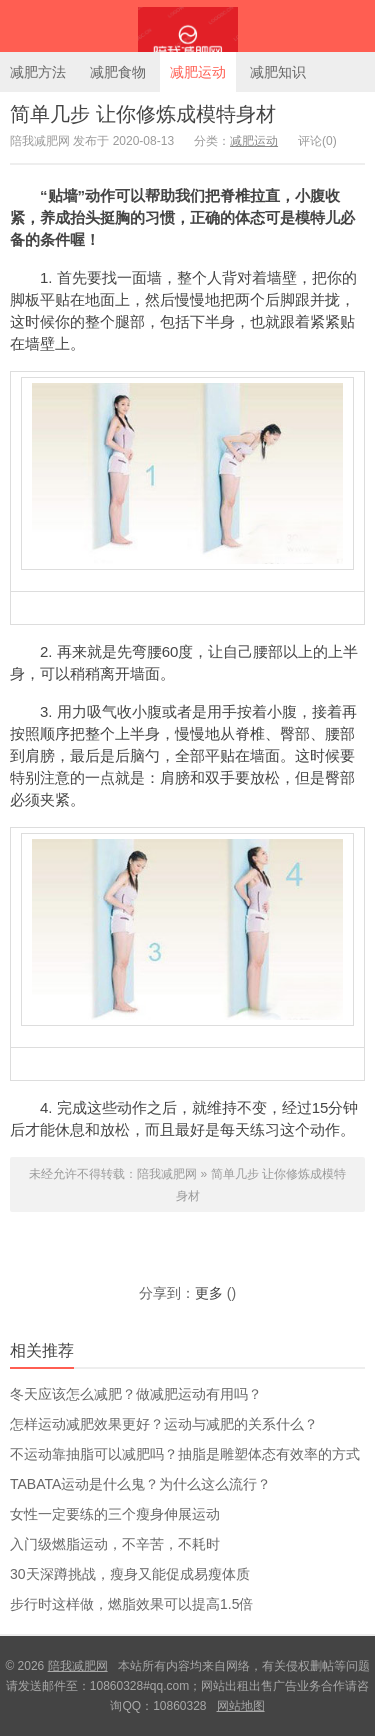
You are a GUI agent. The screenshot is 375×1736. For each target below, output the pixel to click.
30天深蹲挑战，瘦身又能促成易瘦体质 (130, 1574)
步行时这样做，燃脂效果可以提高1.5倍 (131, 1604)
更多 (209, 1293)
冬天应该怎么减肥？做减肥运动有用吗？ (136, 1394)
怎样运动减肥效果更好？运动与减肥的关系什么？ (164, 1424)
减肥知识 (278, 72)
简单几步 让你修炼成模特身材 (143, 114)
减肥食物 (118, 72)
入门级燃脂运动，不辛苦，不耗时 (115, 1544)
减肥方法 (38, 72)
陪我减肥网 (187, 26)
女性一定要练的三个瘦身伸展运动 (115, 1514)
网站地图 (241, 1706)
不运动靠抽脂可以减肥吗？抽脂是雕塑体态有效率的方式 (185, 1454)
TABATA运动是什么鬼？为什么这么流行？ (140, 1484)
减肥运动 (198, 72)
